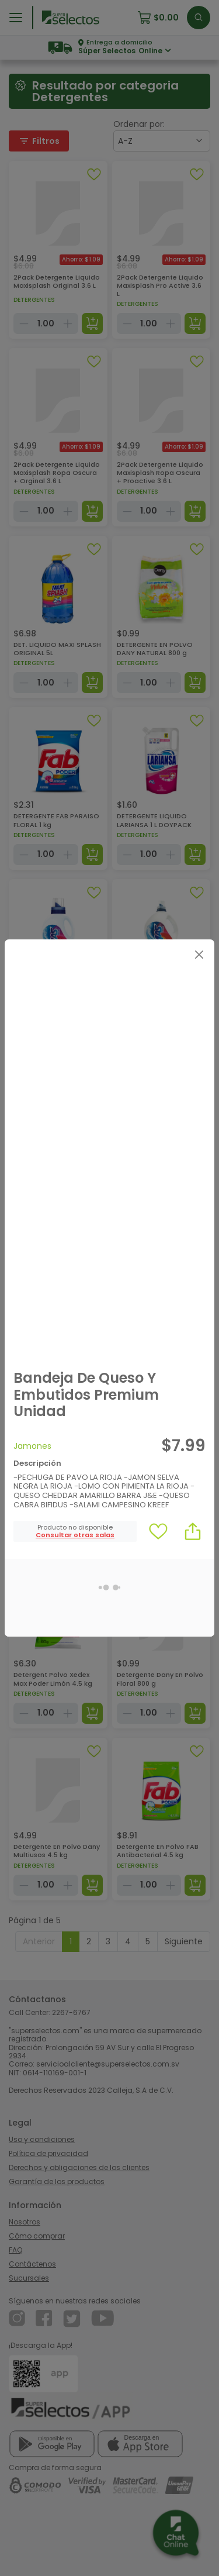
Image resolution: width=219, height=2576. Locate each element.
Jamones (32, 1446)
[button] (75, 1535)
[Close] (199, 955)
